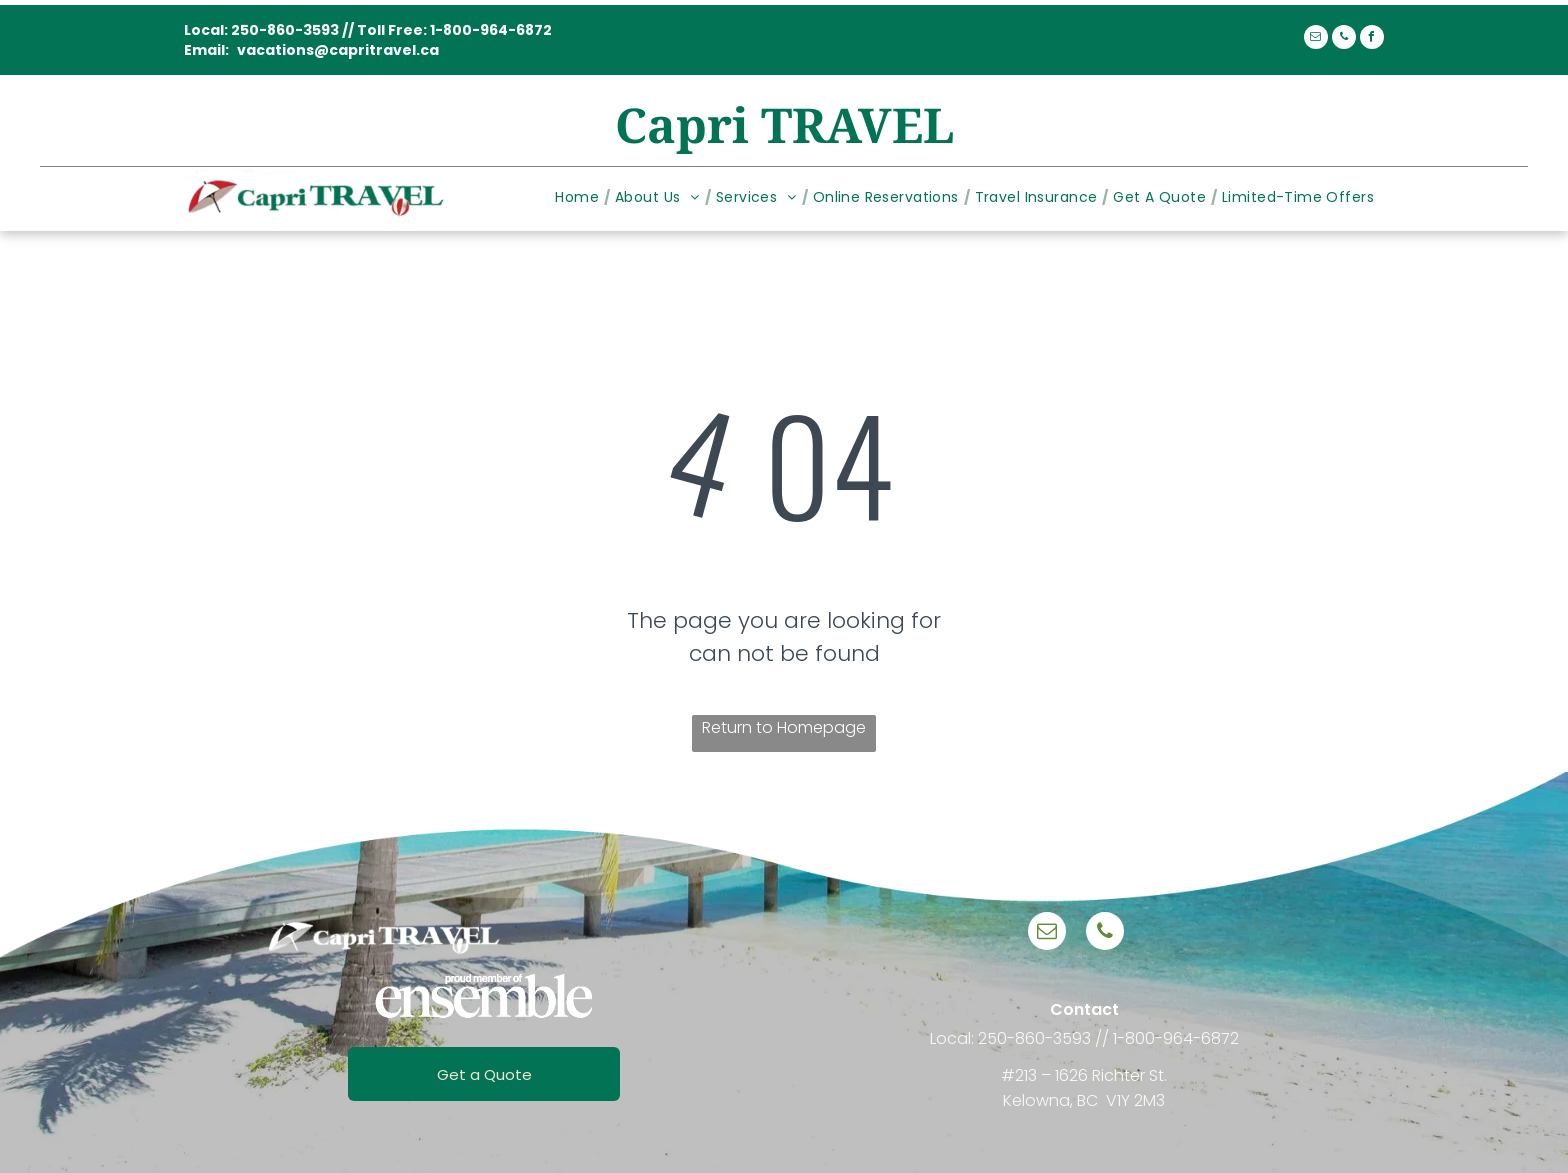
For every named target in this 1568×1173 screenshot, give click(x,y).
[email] (1316, 39)
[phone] (1344, 39)
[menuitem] (580, 197)
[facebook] (1372, 39)
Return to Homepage (784, 727)
